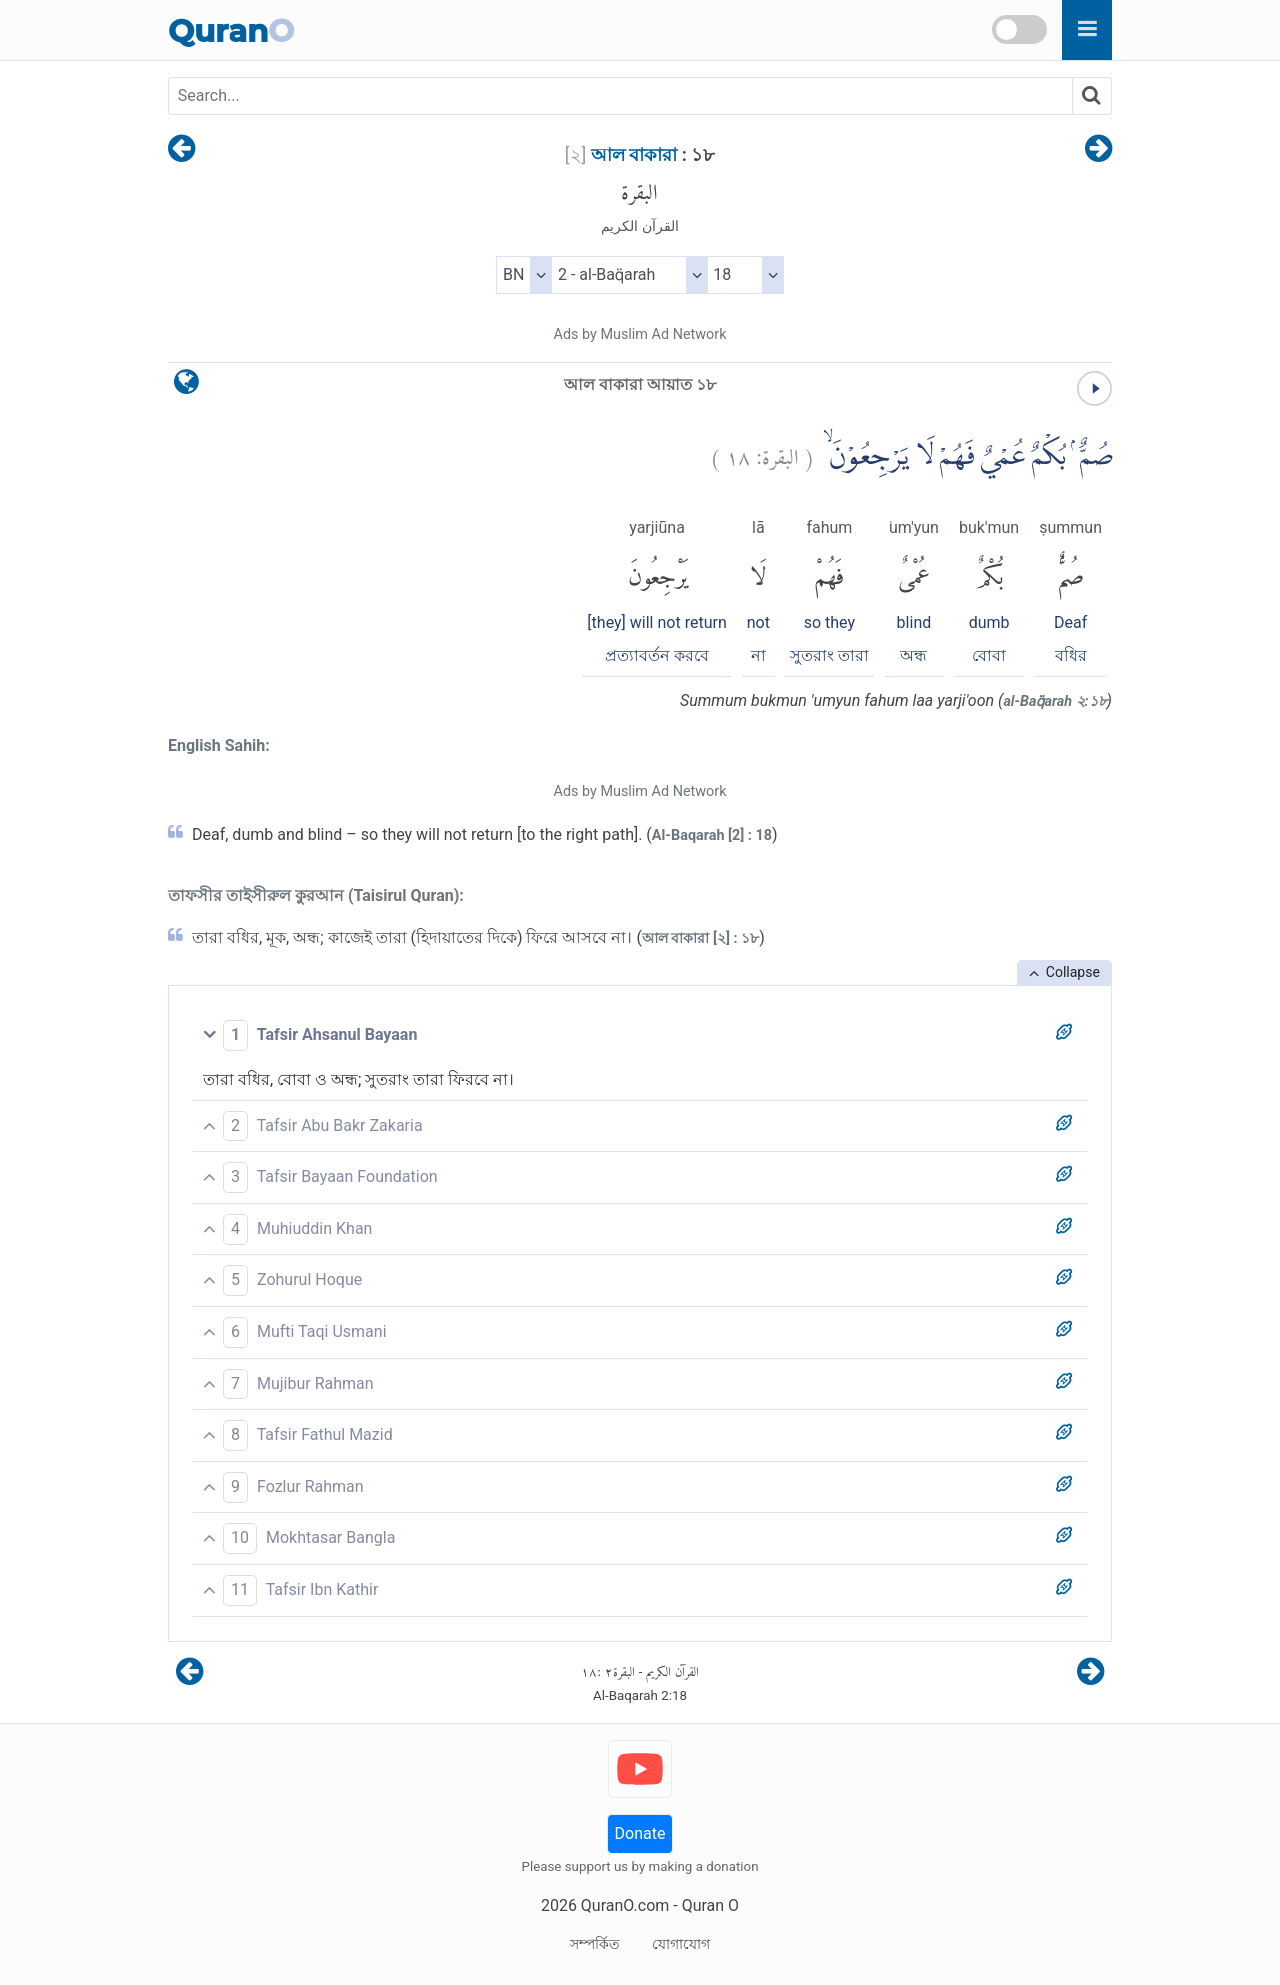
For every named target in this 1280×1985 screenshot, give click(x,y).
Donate (640, 1833)
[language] (186, 386)
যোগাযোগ (681, 1944)
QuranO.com (625, 1905)
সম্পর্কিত (595, 1944)
